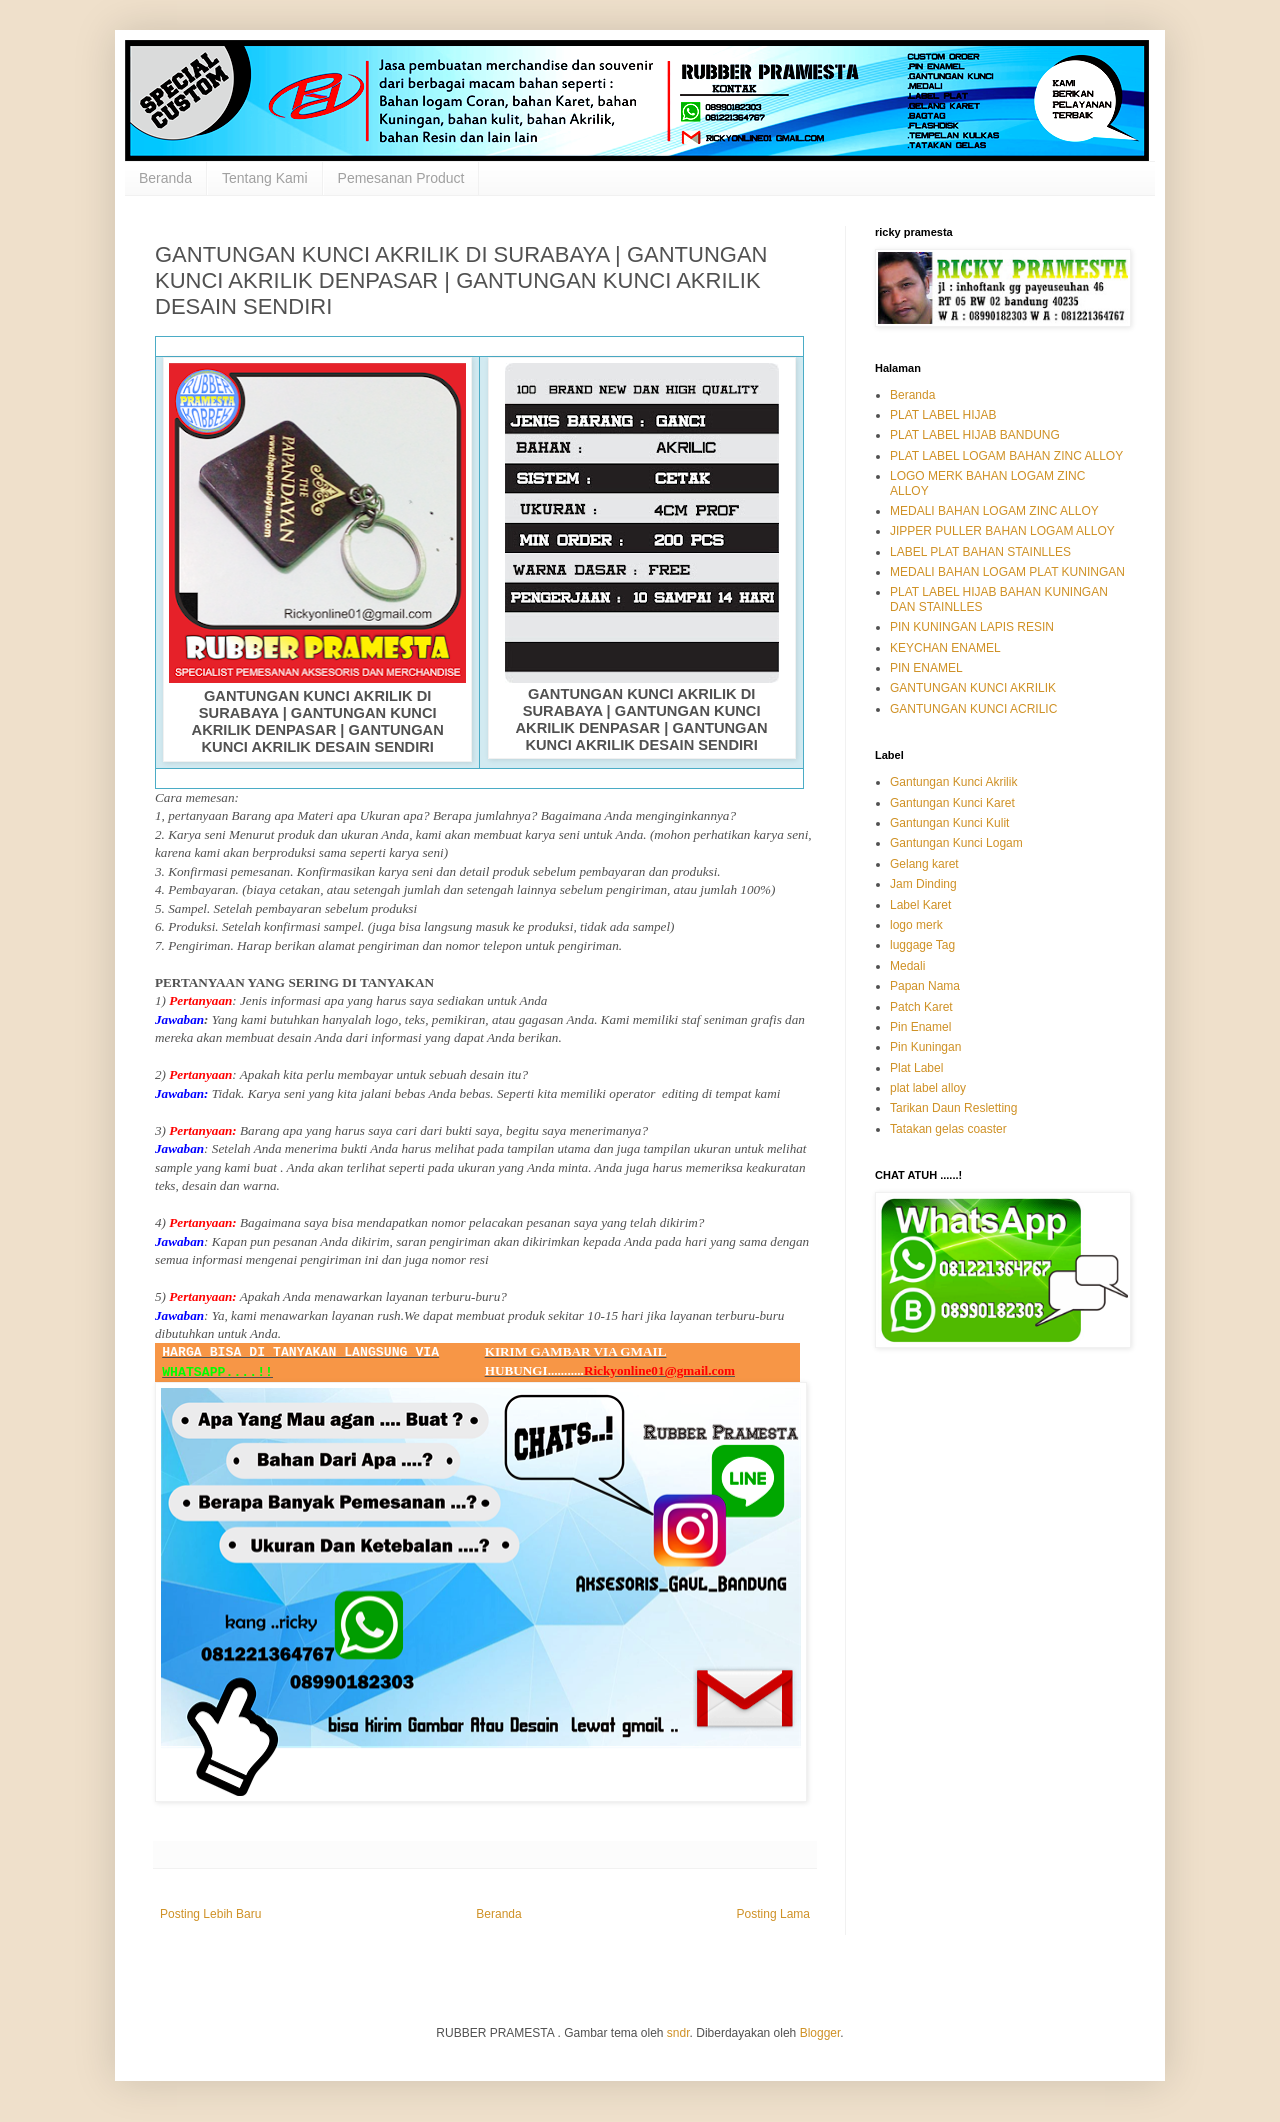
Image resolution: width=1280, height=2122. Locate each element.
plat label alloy (928, 1088)
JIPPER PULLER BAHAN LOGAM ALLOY (1002, 531)
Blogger (820, 2033)
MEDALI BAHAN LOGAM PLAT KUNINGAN (1007, 572)
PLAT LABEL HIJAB (943, 415)
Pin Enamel (920, 1027)
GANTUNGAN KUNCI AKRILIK (973, 688)
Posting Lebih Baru (210, 1914)
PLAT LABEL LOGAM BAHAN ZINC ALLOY (1006, 456)
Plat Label (916, 1068)
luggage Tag (922, 945)
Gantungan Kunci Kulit (949, 823)
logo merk (916, 925)
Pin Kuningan (925, 1047)
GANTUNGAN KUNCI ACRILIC (973, 709)
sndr (678, 2033)
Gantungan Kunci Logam (956, 843)
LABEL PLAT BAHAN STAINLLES (980, 552)
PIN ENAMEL (926, 668)
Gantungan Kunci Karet (952, 803)
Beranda (165, 178)
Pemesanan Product (401, 178)
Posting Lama (773, 1914)
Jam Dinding (923, 884)
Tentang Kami (265, 178)
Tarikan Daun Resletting (953, 1108)
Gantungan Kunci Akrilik (953, 782)
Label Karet (920, 905)
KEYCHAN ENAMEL (945, 648)
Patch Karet (921, 1007)
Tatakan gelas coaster (948, 1129)
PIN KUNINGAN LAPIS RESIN (972, 627)
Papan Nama (925, 986)
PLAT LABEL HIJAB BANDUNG (975, 435)
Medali (907, 966)
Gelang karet (924, 864)
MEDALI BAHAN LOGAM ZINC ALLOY (994, 511)
